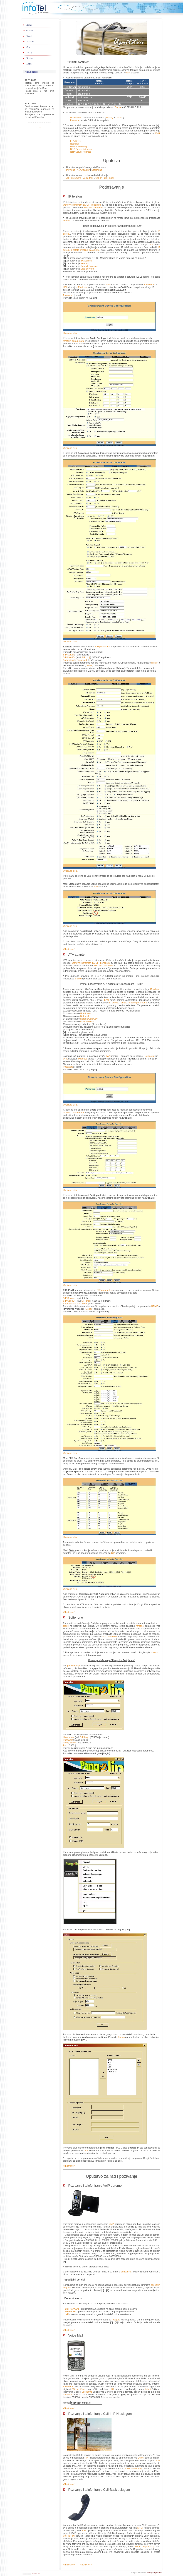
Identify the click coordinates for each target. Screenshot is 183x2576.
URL (65, 287)
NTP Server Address (80, 151)
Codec (118, 107)
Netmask (74, 143)
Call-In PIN (69, 2535)
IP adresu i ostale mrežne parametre (128, 1002)
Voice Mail (88, 178)
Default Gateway (78, 146)
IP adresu (82, 287)
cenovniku (126, 2271)
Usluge (29, 36)
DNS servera (87, 268)
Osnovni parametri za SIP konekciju (82, 204)
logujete (116, 2319)
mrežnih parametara (73, 341)
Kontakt (29, 58)
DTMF (154, 662)
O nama (29, 30)
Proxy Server (69, 1742)
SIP (96, 886)
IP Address (75, 141)
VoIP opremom (73, 178)
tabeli (65, 1626)
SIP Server (68, 654)
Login (29, 64)
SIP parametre (102, 646)
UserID (119, 117)
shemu (66, 220)
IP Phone (70, 170)
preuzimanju (73, 1665)
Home (29, 25)
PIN (86, 2457)
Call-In (98, 178)
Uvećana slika (70, 333)
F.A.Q (29, 52)
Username (75, 117)
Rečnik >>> (86, 2564)
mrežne (140, 1626)
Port (65, 1745)
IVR (67, 2314)
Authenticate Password (75, 660)
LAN (151, 244)
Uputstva (30, 41)
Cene (28, 47)
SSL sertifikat (78, 2389)
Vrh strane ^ (69, 949)
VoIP (157, 133)
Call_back (109, 178)
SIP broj (85, 657)
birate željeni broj (133, 2468)
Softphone (97, 170)
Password (75, 120)
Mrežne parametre (93, 207)
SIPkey (109, 117)
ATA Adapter (83, 170)
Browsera (149, 284)
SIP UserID (69, 657)
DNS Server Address (81, 149)
